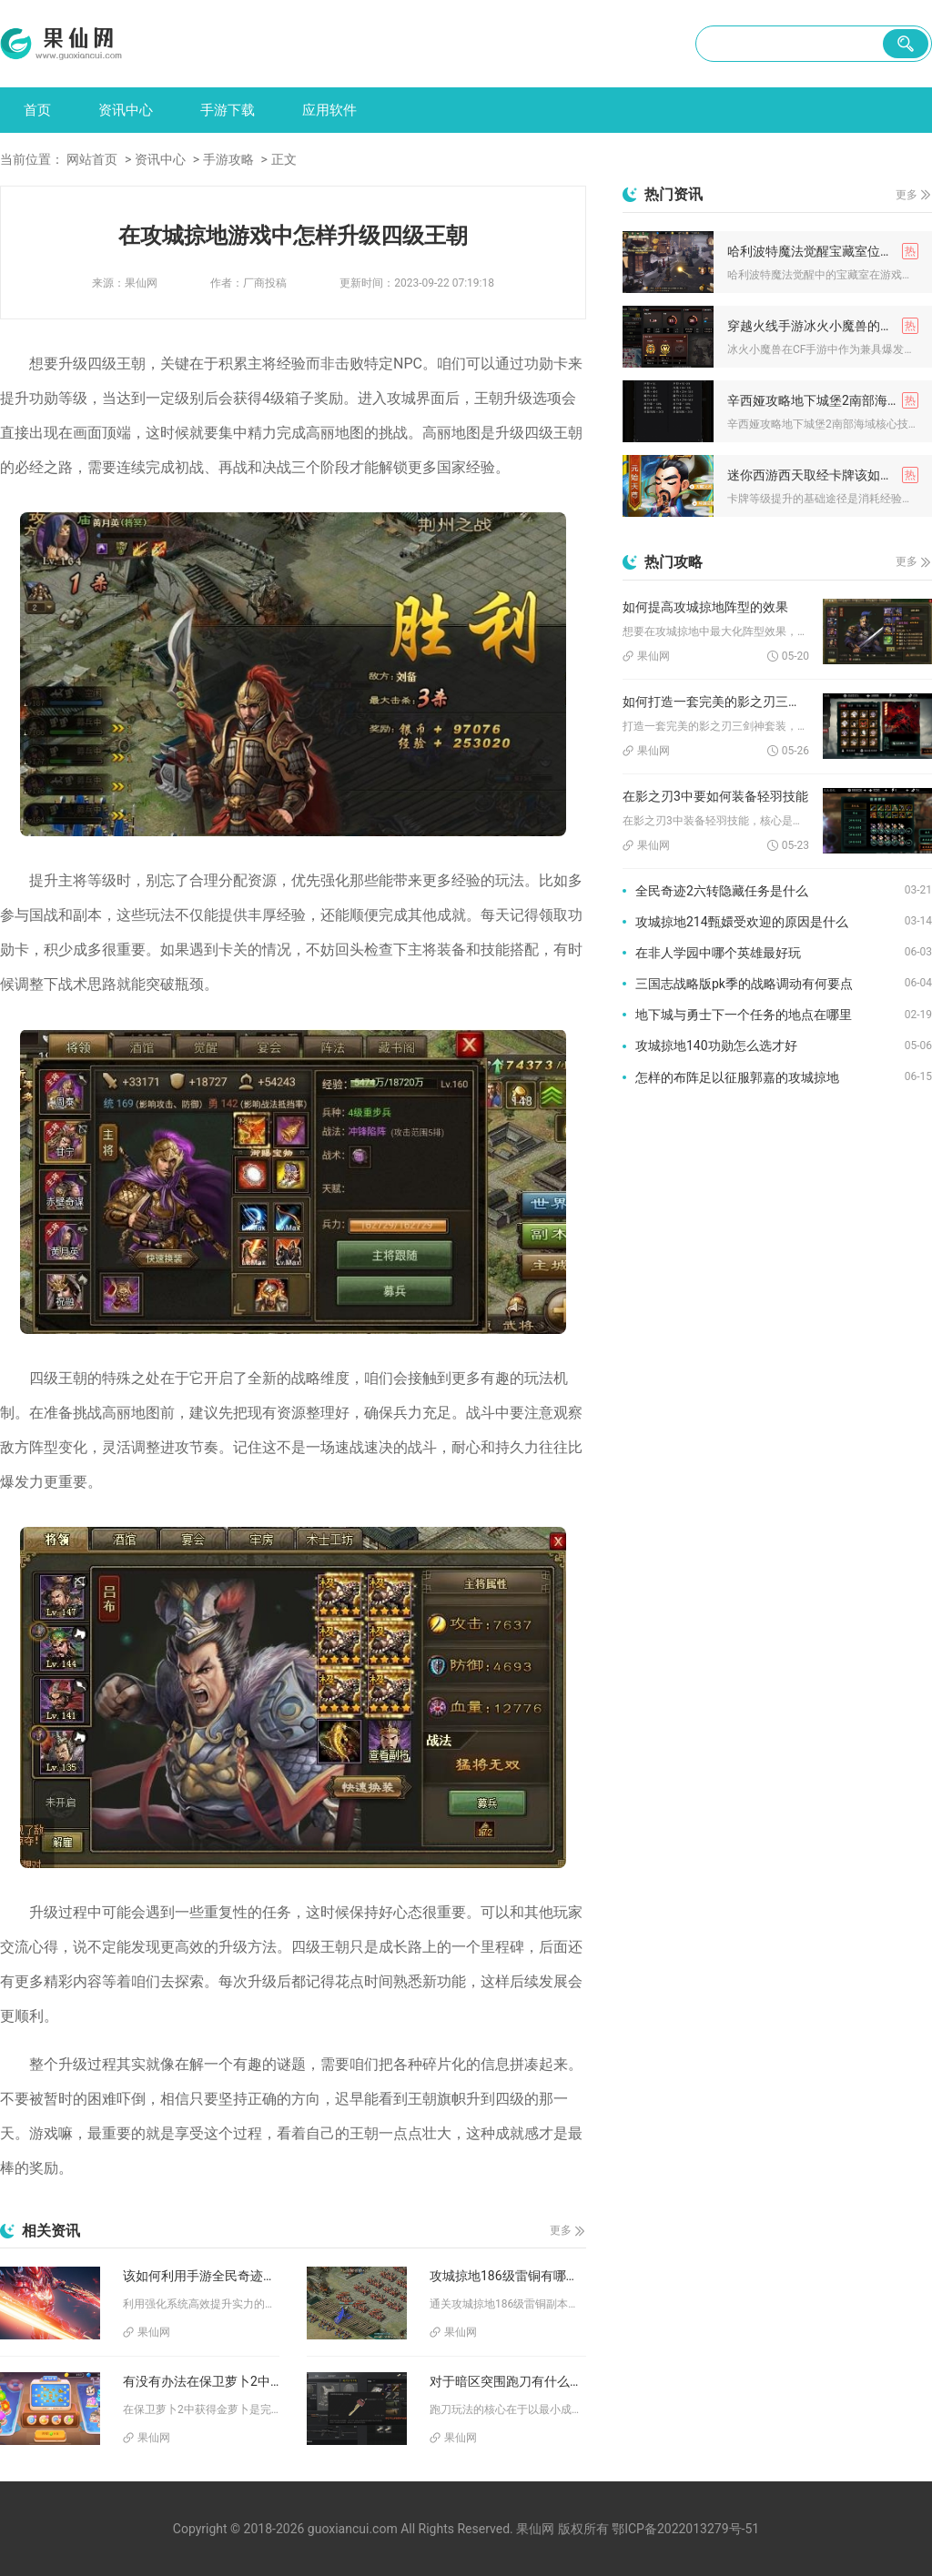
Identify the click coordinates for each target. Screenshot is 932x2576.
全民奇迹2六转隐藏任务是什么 (721, 891)
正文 (284, 159)
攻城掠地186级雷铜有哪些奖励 (508, 2275)
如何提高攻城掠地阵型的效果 (705, 607)
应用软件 (329, 110)
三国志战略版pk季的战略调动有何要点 (744, 983)
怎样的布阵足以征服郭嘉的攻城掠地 (737, 1077)
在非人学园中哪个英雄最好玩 (718, 952)
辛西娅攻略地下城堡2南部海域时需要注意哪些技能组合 (822, 400)
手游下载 (227, 110)
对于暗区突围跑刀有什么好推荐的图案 (508, 2381)
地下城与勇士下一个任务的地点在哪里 (743, 1014)
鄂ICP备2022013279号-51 (685, 2528)
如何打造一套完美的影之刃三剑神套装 (716, 701)
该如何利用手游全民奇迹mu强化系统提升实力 (201, 2275)
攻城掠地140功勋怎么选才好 (716, 1045)
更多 (561, 2230)
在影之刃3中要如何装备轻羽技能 (715, 796)
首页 (37, 110)
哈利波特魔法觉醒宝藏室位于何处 (822, 251)
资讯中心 (125, 110)
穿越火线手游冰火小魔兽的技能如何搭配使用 (822, 325)
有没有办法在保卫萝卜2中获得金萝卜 (201, 2381)
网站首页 (91, 159)
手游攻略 (228, 159)
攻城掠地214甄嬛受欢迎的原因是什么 (741, 921)
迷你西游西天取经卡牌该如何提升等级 (822, 475)
